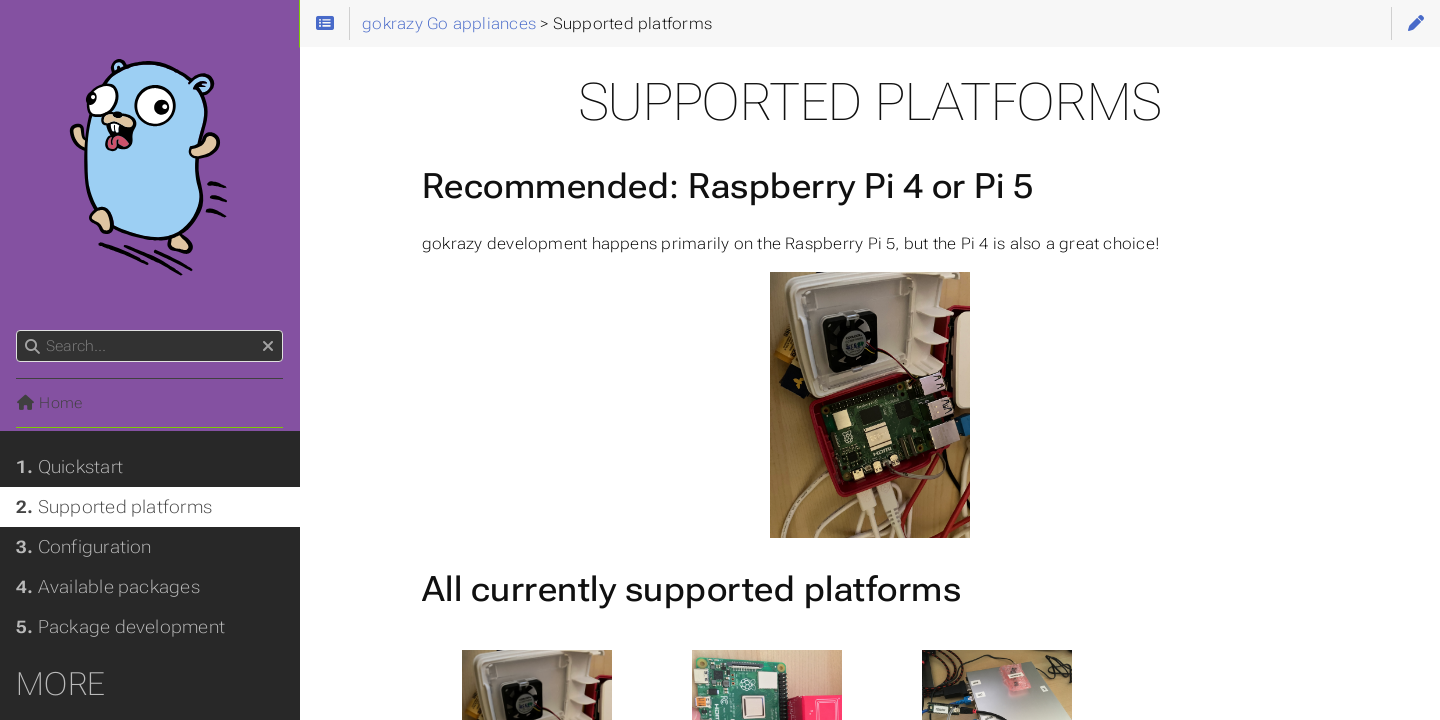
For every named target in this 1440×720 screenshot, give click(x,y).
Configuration (84, 547)
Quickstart (69, 467)
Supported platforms (114, 507)
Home (49, 403)
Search (17, 330)
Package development (120, 627)
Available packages (108, 587)
